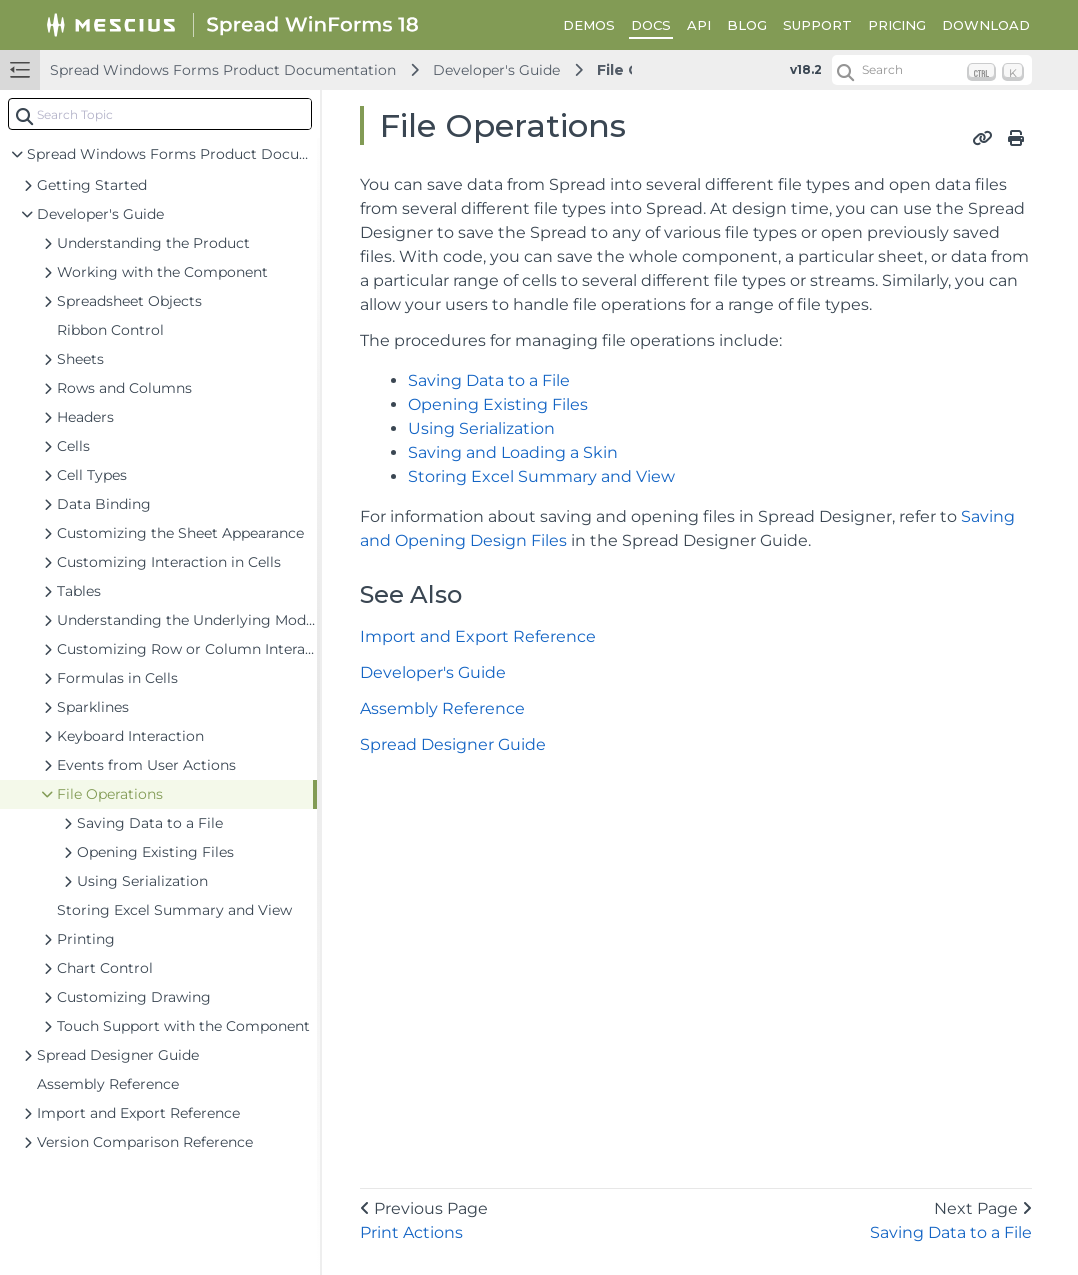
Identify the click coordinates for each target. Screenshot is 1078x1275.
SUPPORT (817, 25)
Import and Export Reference (478, 636)
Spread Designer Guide (453, 744)
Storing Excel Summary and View (541, 476)
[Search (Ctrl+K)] (932, 70)
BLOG (747, 25)
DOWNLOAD (986, 25)
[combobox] (160, 114)
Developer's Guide (496, 70)
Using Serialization (481, 428)
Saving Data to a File (489, 380)
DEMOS (589, 25)
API (699, 25)
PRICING (897, 25)
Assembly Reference (442, 708)
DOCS (651, 25)
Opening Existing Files (498, 404)
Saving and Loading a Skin (513, 452)
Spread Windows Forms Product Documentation (223, 70)
